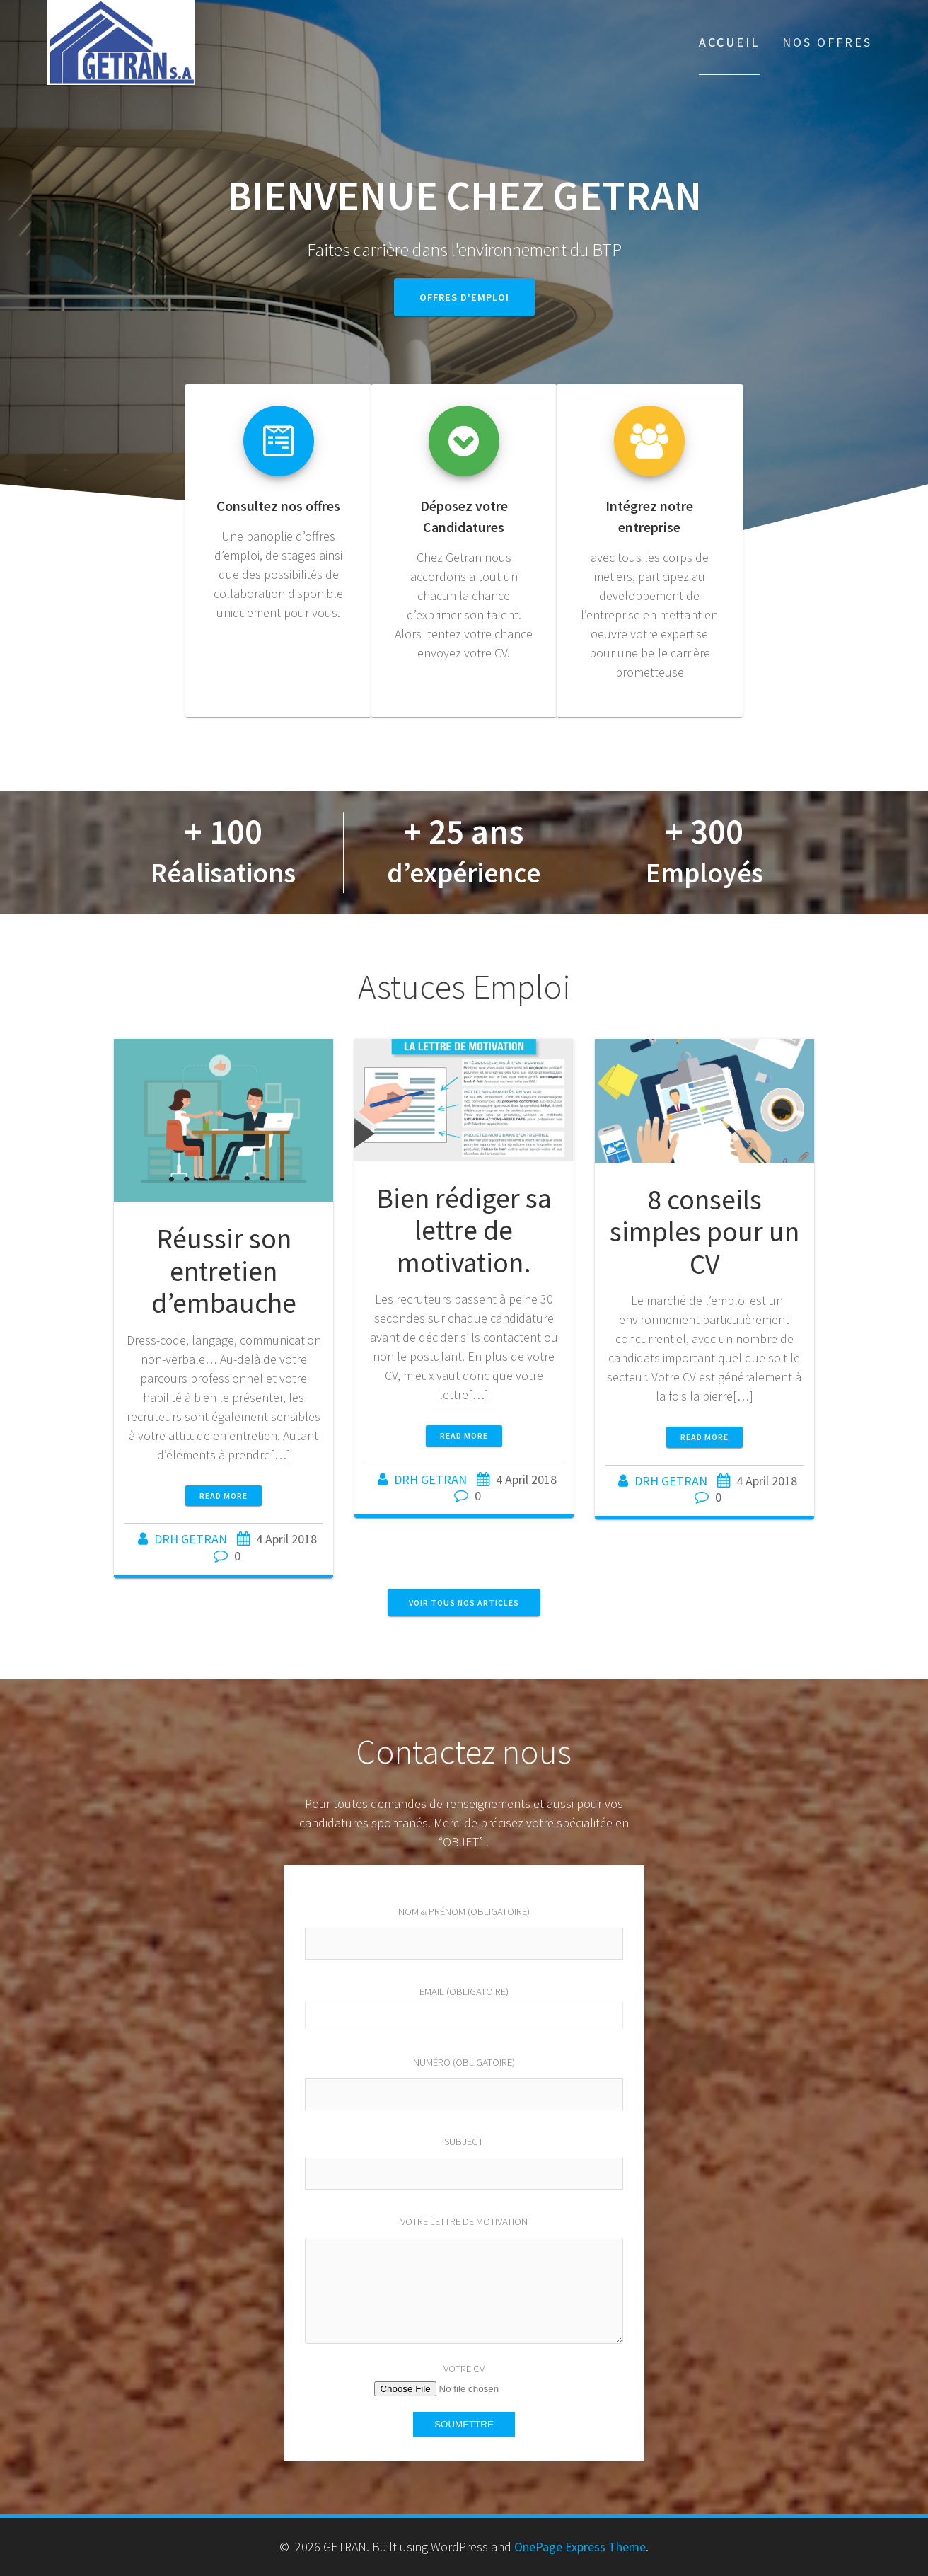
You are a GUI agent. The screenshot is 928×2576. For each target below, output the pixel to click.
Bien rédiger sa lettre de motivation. (464, 1230)
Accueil (729, 42)
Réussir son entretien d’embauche (223, 1271)
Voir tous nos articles (464, 1602)
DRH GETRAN (190, 1539)
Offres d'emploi (464, 297)
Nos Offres (827, 42)
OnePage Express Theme (580, 2546)
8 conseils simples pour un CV (704, 1232)
